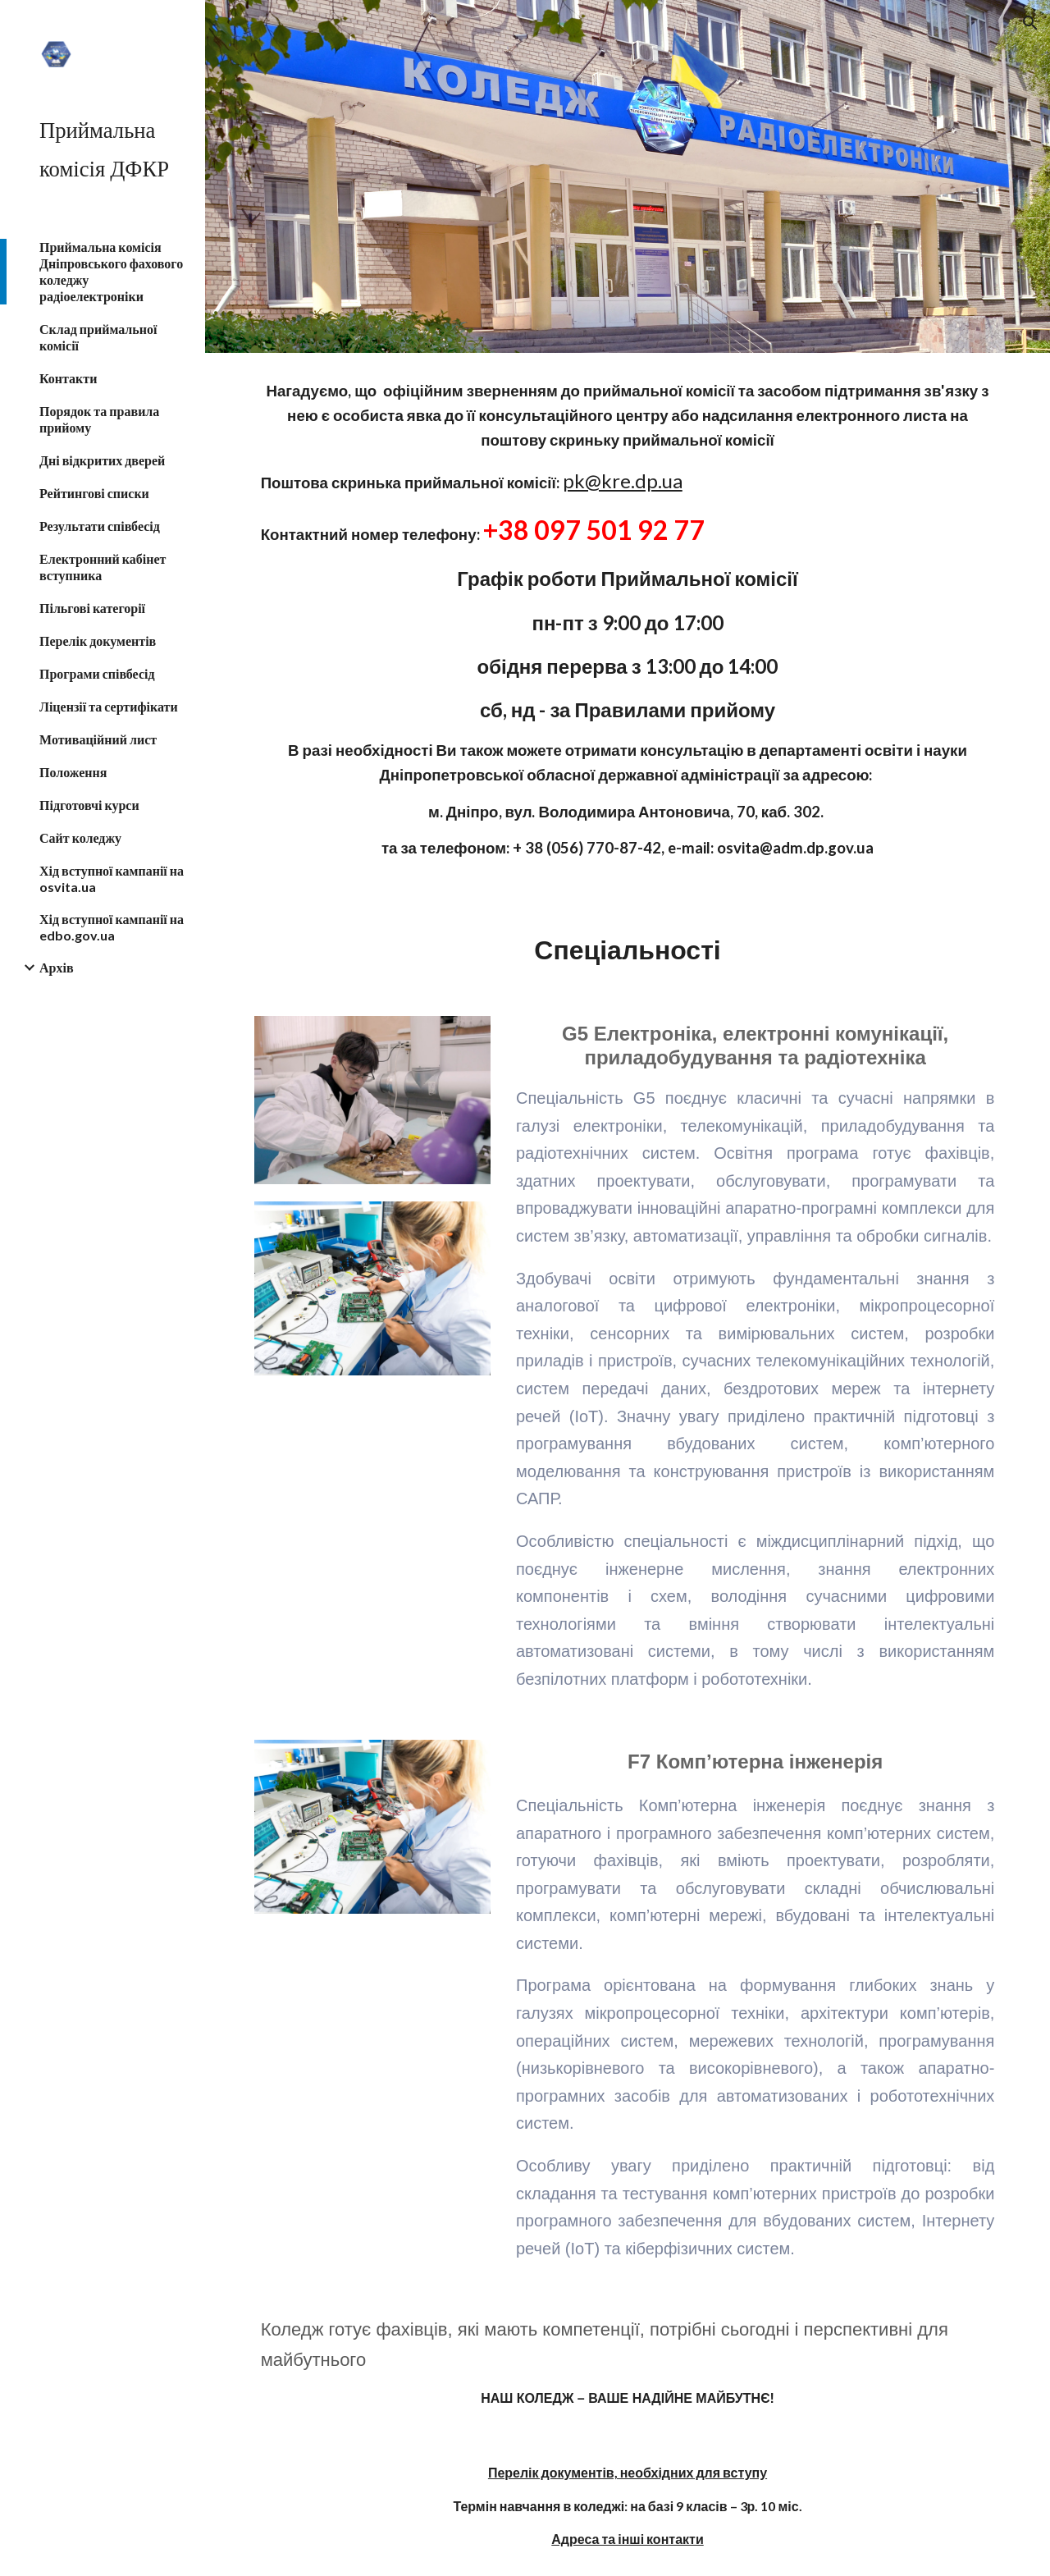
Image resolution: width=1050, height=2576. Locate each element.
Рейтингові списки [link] (94, 493)
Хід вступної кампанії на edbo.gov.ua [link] (111, 927)
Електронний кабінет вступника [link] (102, 567)
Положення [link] (73, 772)
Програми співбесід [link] (97, 673)
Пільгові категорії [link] (92, 607)
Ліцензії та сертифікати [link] (108, 706)
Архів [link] (56, 967)
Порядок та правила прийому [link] (99, 419)
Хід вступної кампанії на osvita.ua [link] (111, 878)
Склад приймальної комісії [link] (98, 337)
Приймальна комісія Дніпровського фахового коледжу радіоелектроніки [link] (111, 271)
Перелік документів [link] (97, 640)
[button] (1030, 23)
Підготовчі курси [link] (89, 804)
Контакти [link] (68, 378)
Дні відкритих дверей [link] (102, 460)
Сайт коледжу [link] (80, 837)
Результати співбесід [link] (99, 525)
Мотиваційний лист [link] (98, 739)
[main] (628, 627)
